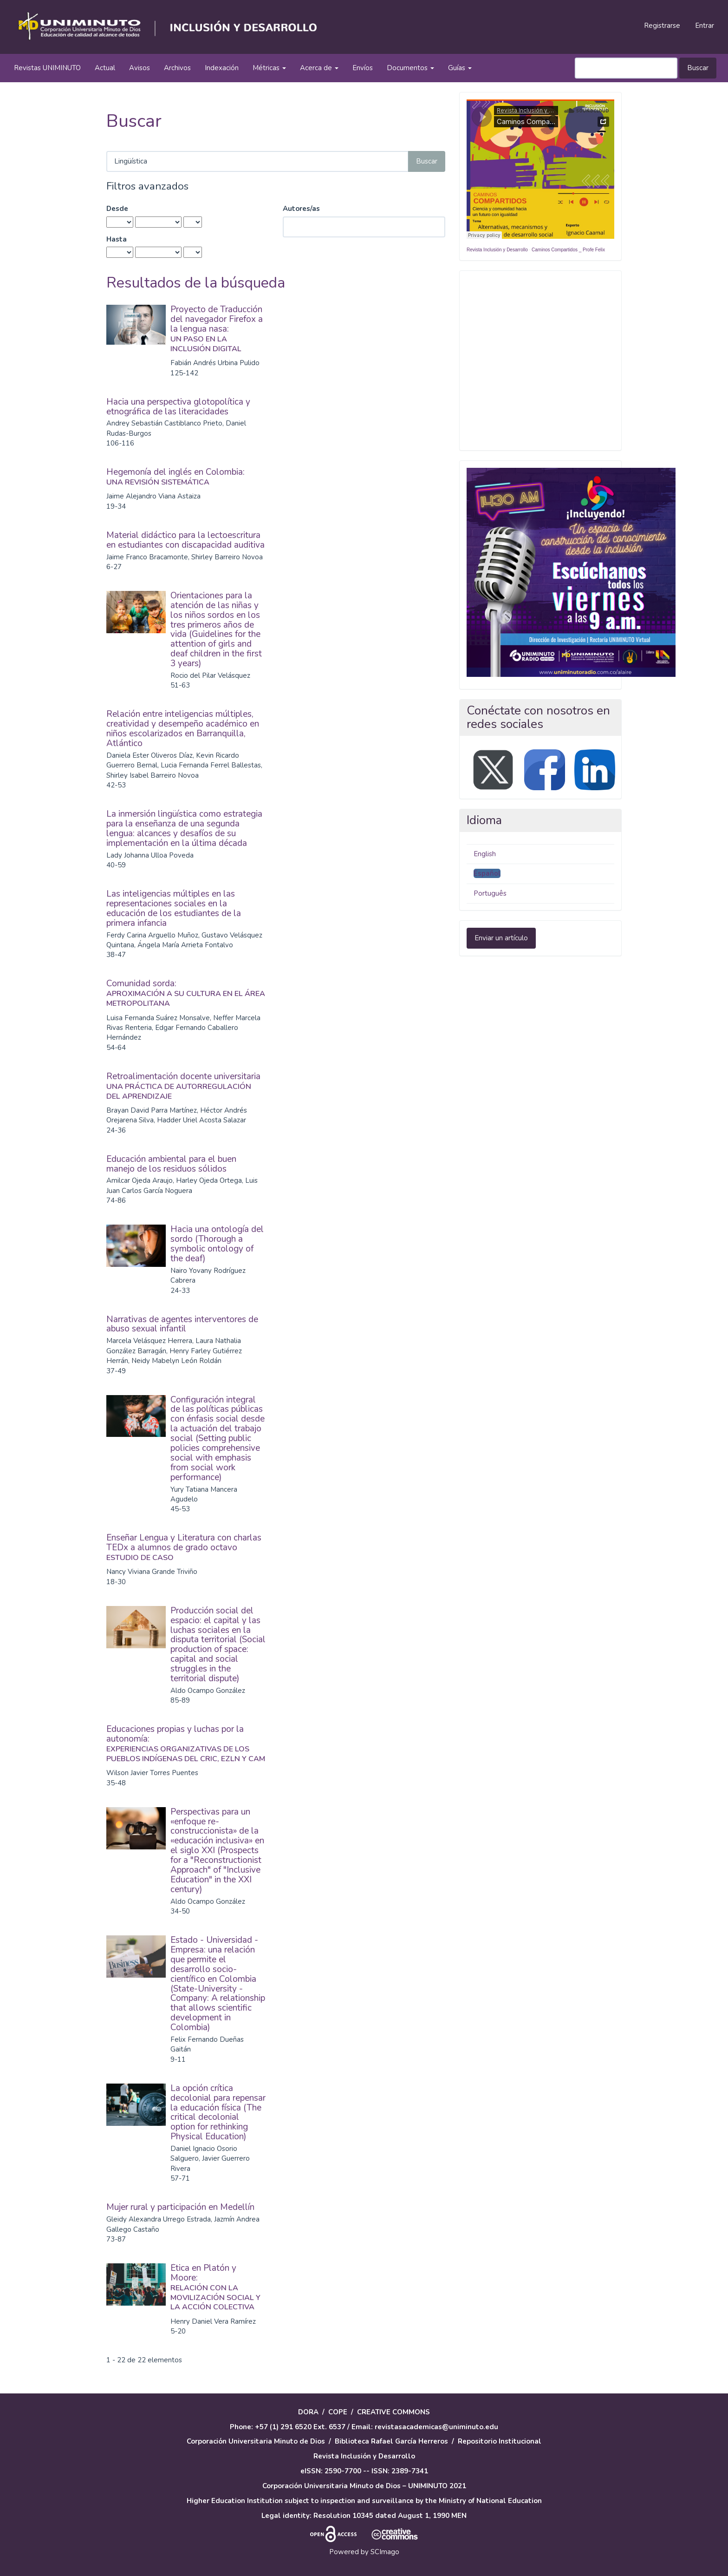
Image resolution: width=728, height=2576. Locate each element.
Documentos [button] (410, 67)
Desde (117, 208)
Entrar (704, 25)
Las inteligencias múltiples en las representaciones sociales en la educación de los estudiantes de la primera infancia (173, 908)
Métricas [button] (269, 67)
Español (487, 873)
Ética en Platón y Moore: (218, 2287)
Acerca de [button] (319, 67)
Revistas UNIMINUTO (47, 67)
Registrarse (662, 25)
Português (490, 893)
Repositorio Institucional (499, 2441)
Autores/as (301, 208)
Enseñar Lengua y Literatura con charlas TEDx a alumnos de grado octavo (186, 1547)
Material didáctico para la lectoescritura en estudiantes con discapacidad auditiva (185, 540)
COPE (337, 2412)
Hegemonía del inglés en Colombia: (186, 476)
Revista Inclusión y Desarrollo (497, 249)
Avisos (139, 67)
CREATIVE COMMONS (393, 2412)
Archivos (177, 67)
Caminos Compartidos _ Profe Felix (568, 249)
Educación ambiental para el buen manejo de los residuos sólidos (171, 1164)
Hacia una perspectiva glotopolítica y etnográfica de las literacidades (178, 407)
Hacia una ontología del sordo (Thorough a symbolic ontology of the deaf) (217, 1244)
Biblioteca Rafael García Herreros (391, 2441)
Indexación (222, 67)
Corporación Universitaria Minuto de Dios (256, 2441)
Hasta (116, 239)
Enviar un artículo (501, 938)
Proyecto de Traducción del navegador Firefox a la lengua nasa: (218, 328)
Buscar (697, 67)
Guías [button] (460, 67)
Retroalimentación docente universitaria (186, 1085)
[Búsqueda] (626, 68)
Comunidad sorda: (186, 992)
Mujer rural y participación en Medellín (180, 2207)
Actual (105, 67)
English (485, 854)
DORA (308, 2412)
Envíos (362, 67)
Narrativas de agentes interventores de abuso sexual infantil (182, 1324)
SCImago (384, 2551)
